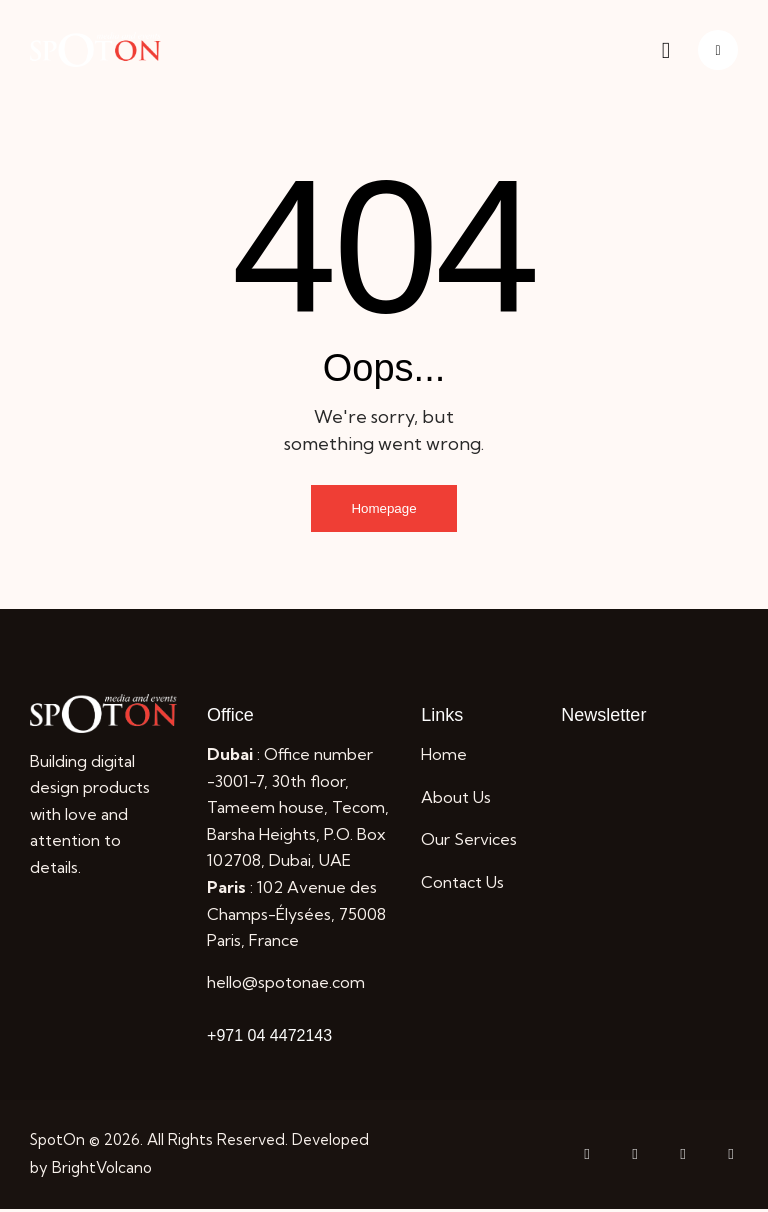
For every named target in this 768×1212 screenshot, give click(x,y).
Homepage (384, 510)
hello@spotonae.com (286, 985)
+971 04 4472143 (269, 1038)
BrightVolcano (102, 1170)
